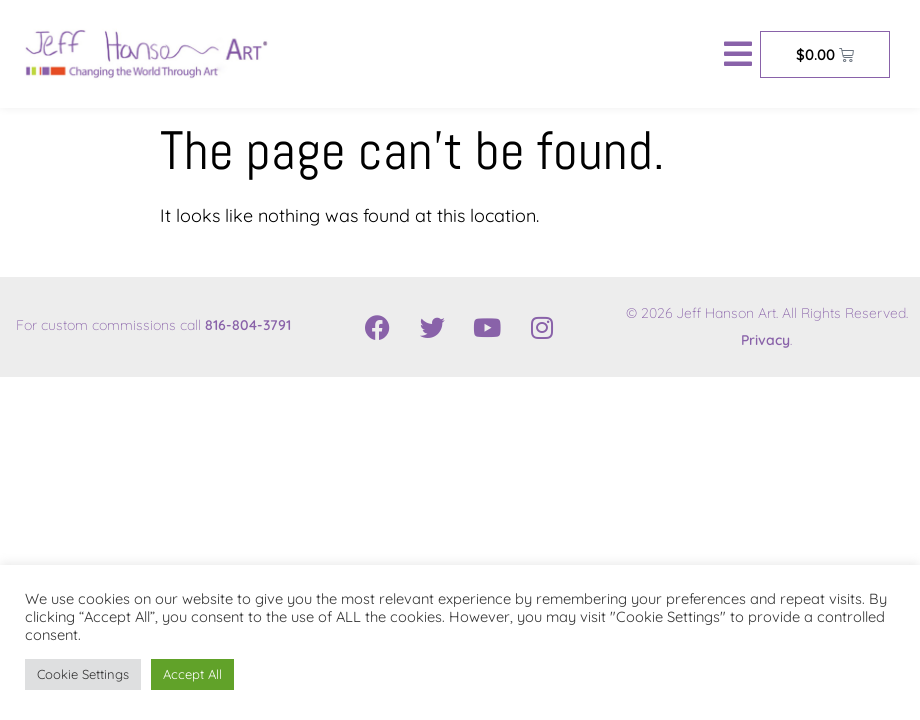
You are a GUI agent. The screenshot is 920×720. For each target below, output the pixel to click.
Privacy (765, 340)
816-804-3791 (248, 325)
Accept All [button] (192, 674)
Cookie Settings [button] (83, 674)
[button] (738, 54)
